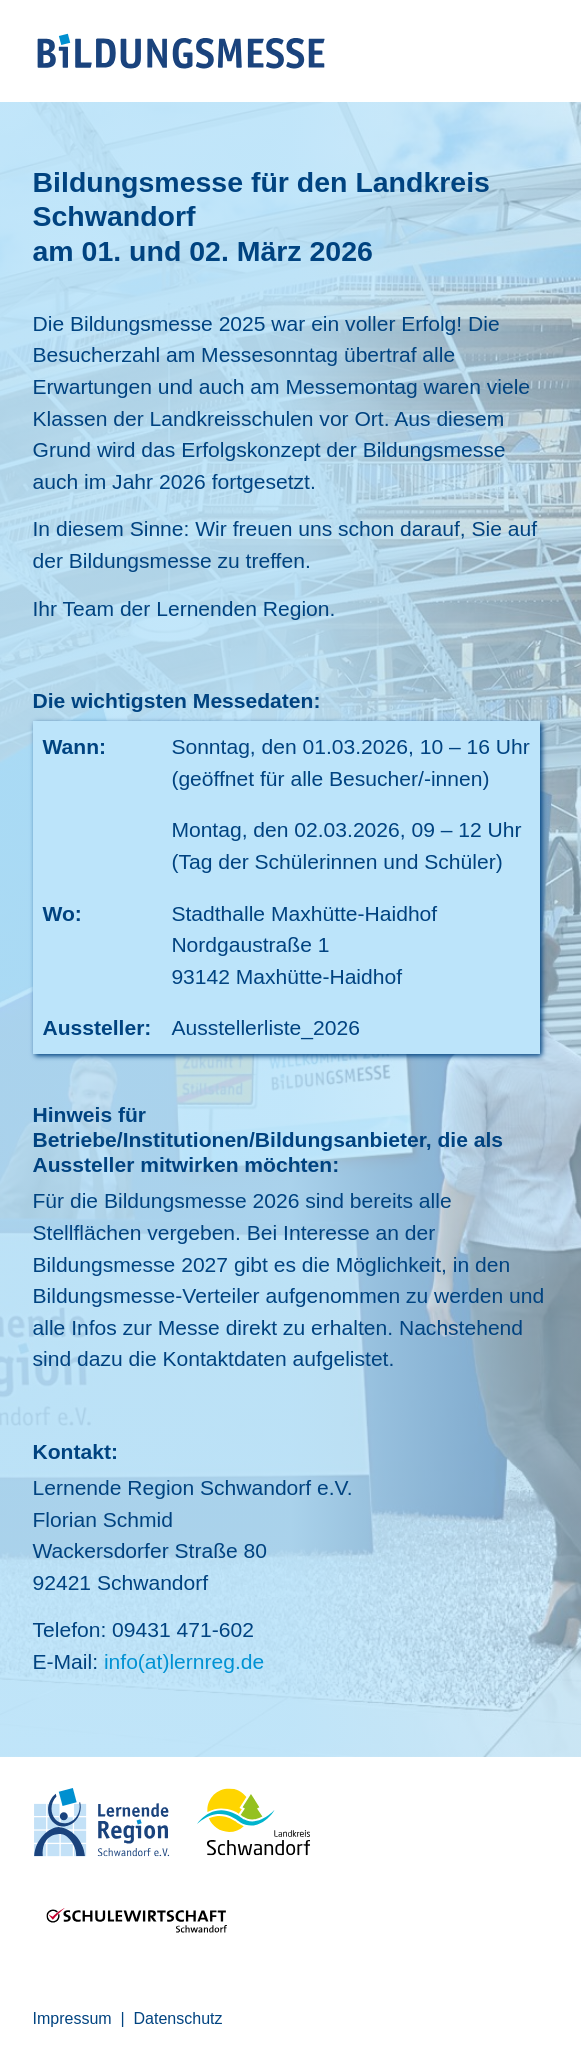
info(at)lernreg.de (184, 1661)
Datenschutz (178, 2018)
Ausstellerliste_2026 (265, 1027)
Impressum (72, 2018)
